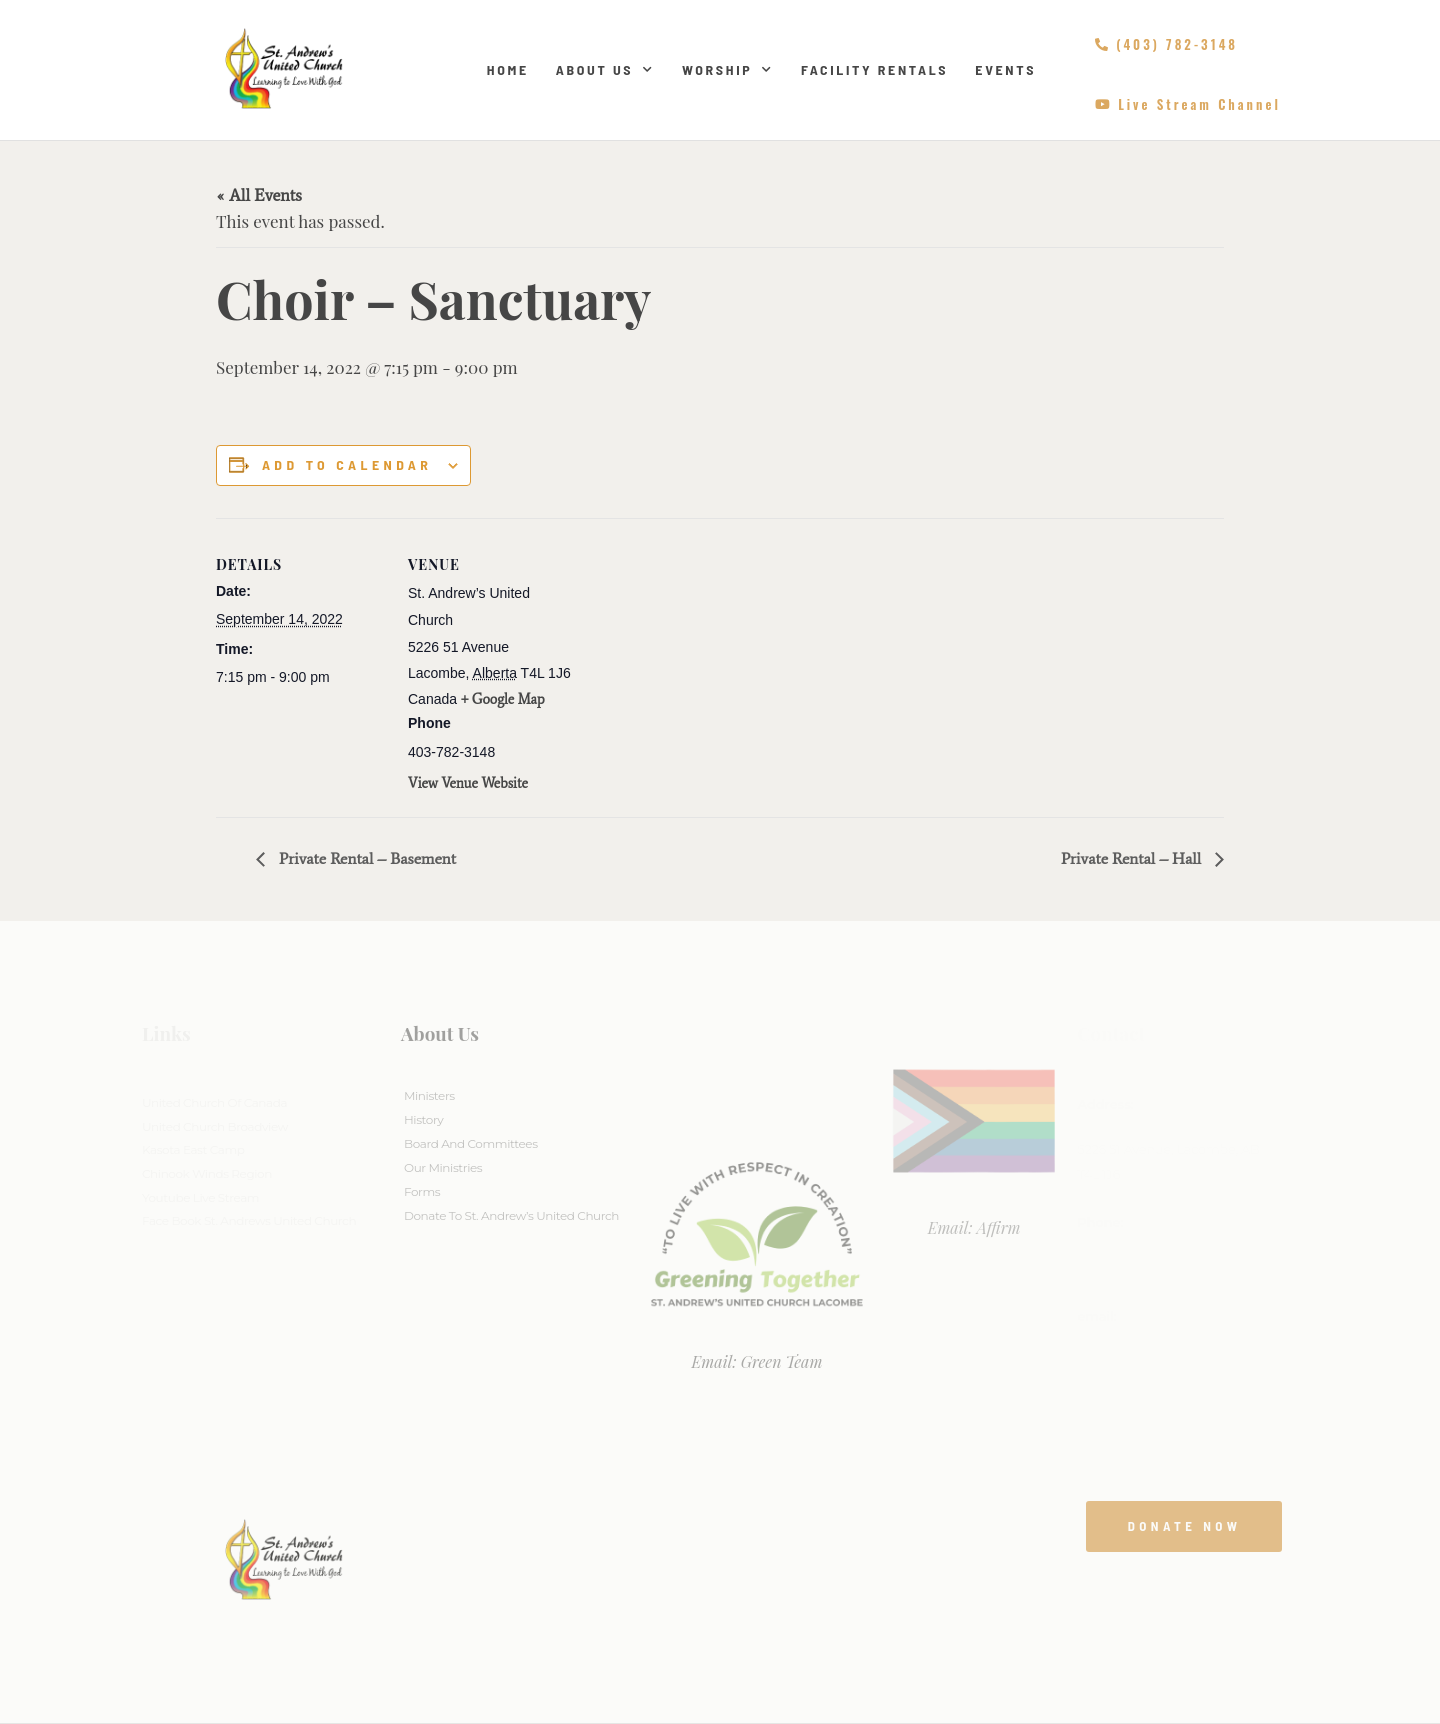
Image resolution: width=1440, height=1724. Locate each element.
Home (508, 69)
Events (1005, 69)
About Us (605, 70)
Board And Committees (471, 1143)
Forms (422, 1191)
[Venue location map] (705, 656)
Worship (728, 70)
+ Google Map (503, 699)
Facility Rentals (874, 69)
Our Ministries (443, 1167)
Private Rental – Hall (1133, 858)
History (423, 1119)
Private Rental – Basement (365, 858)
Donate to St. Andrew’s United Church (511, 1215)
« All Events (259, 195)
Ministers (429, 1095)
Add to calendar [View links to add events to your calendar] (347, 465)
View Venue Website (468, 783)
